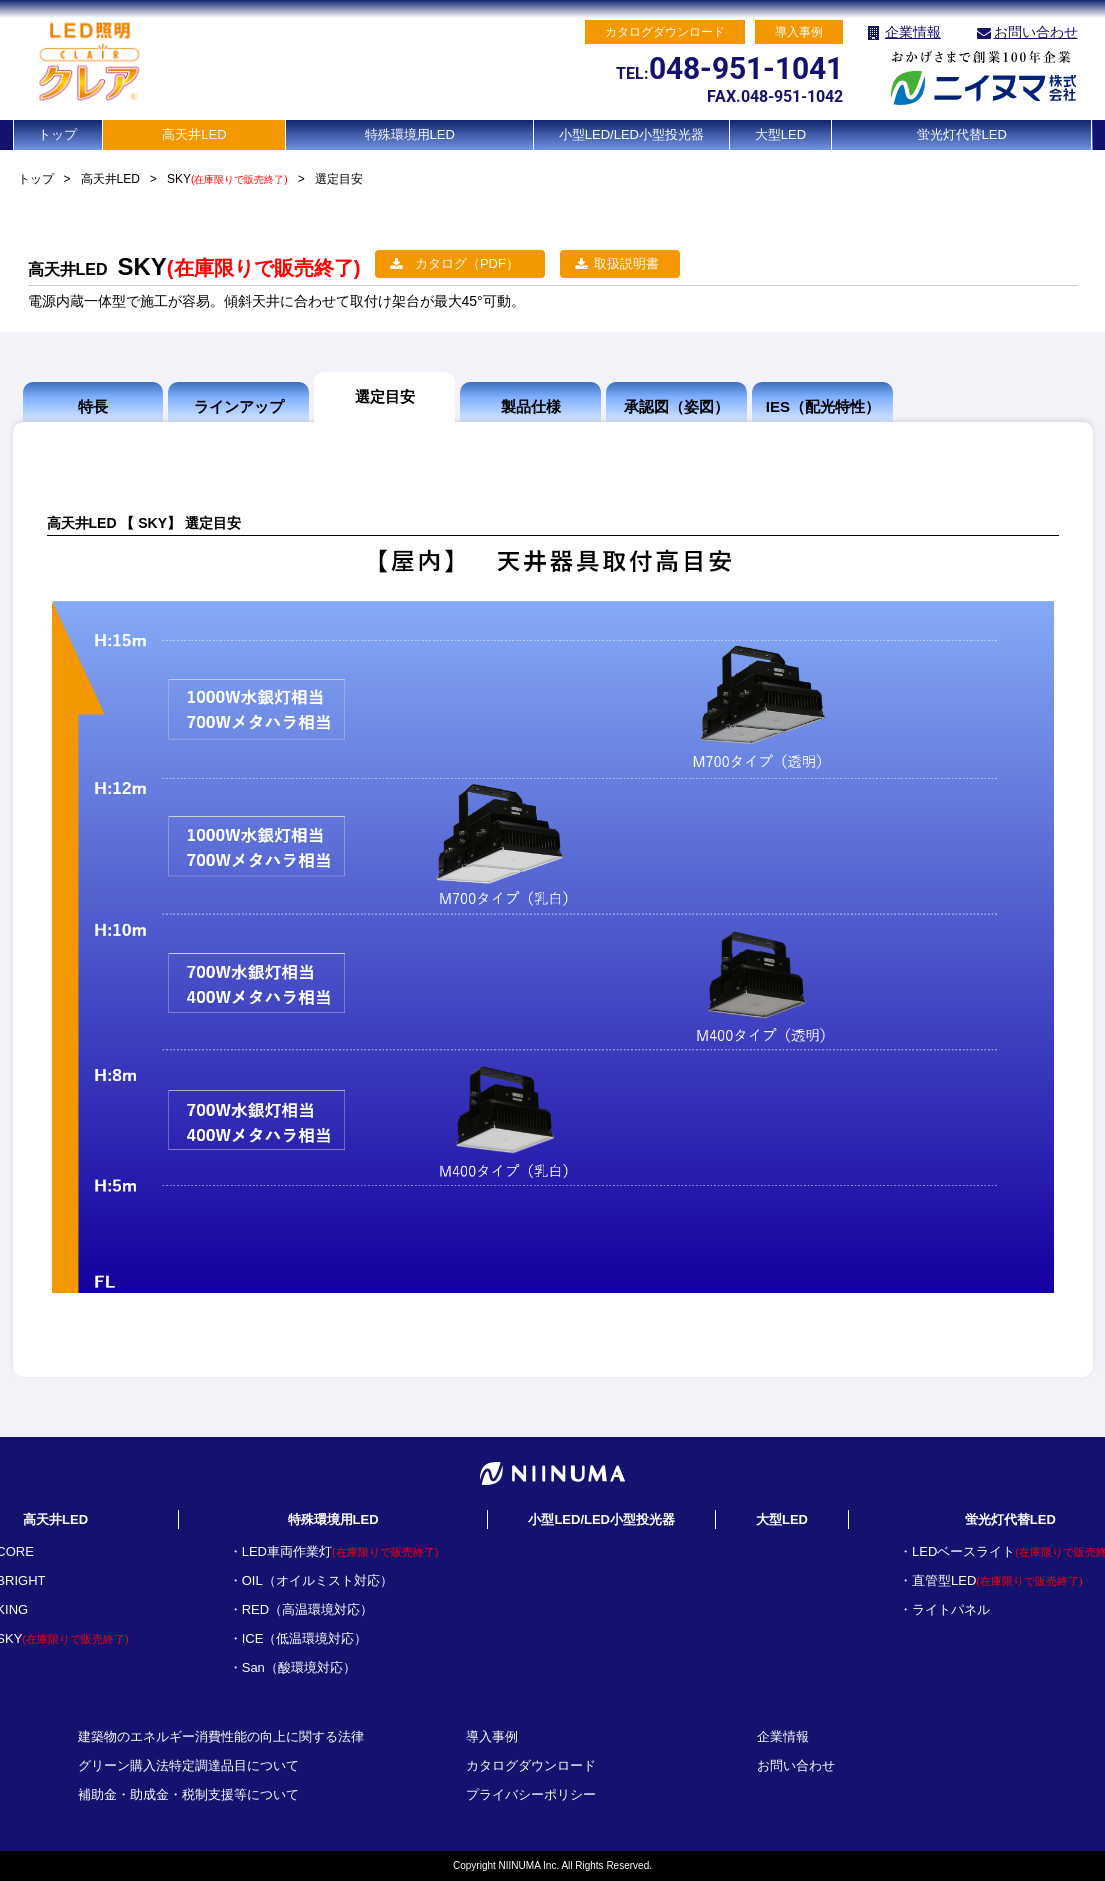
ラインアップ (239, 406)
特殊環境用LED (410, 134)
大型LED (780, 134)
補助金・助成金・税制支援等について (188, 1794)
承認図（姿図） (676, 406)
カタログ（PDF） (467, 263)
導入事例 (492, 1736)
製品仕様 (531, 406)
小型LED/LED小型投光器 (631, 134)
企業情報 (913, 32)
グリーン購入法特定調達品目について (188, 1765)
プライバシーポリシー (531, 1794)
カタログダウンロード (531, 1765)
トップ (57, 134)
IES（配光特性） (823, 406)
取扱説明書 (626, 263)
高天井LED (194, 134)
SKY (227, 179)
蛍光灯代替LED (962, 134)
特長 (93, 406)
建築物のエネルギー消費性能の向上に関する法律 (221, 1736)
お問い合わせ (1036, 32)
